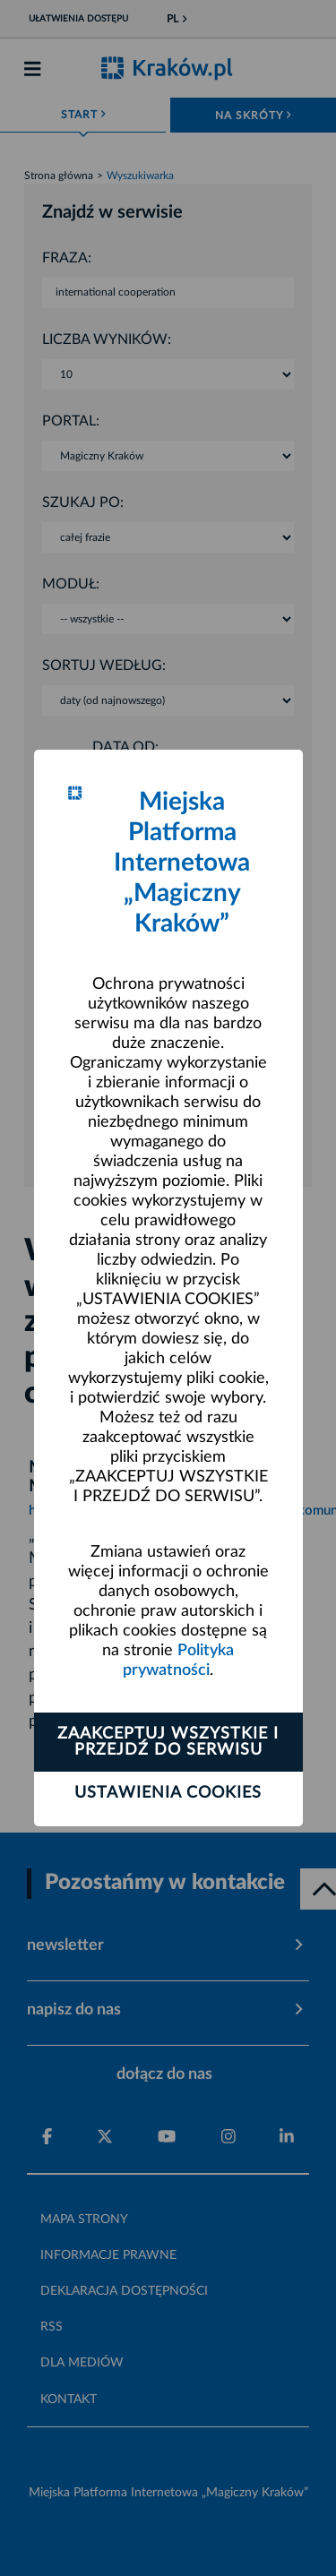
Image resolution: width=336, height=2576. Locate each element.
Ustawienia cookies (168, 1793)
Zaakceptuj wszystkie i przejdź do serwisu (168, 1742)
